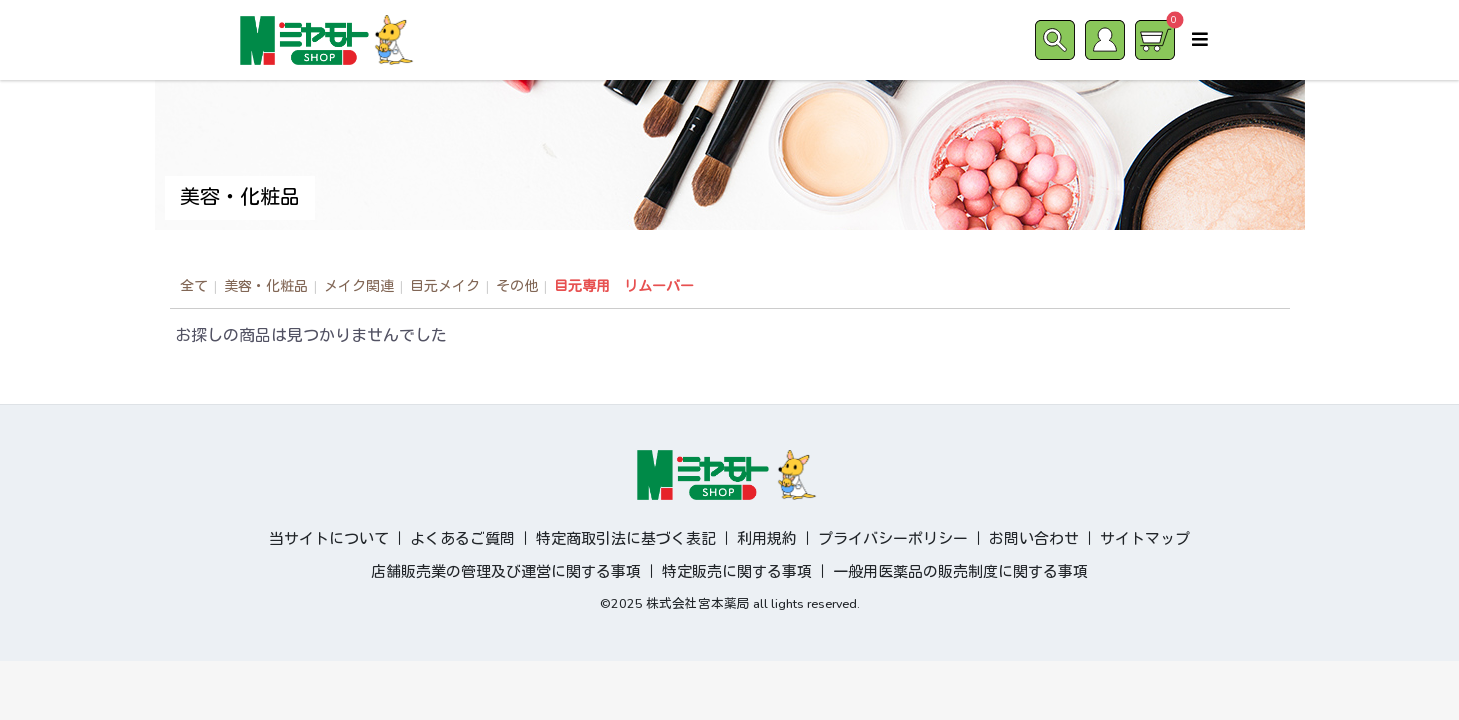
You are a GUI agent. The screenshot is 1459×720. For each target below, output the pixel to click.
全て (194, 286)
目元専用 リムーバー (624, 286)
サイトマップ (1145, 539)
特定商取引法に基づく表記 (626, 539)
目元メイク (445, 286)
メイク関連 (359, 286)
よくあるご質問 (462, 539)
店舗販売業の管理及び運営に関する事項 (506, 572)
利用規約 (767, 539)
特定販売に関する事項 (737, 572)
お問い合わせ (1034, 539)
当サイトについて (329, 539)
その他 (517, 286)
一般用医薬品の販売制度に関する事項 (960, 572)
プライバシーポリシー (893, 539)
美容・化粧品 (266, 286)
